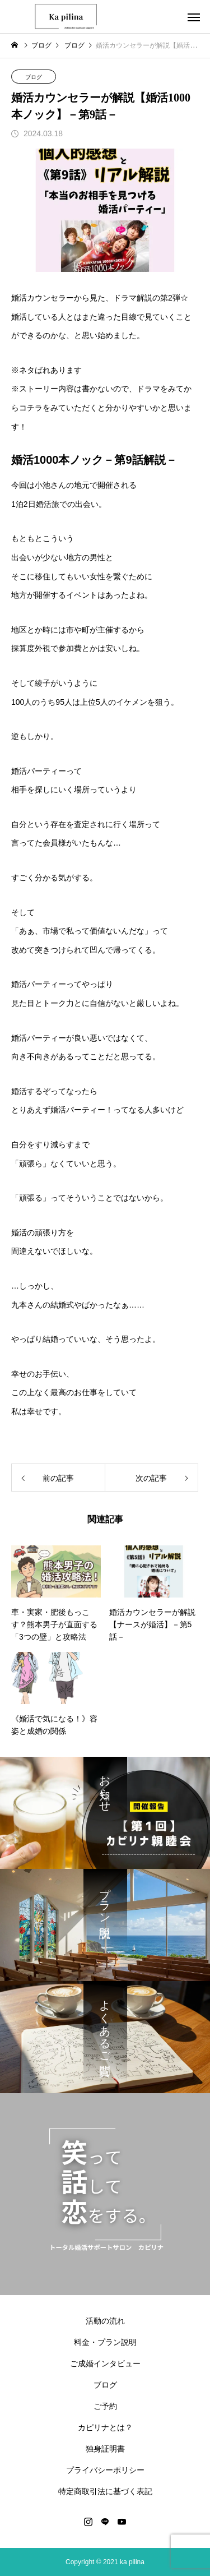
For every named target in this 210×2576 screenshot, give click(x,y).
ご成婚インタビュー (105, 2363)
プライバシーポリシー (105, 2470)
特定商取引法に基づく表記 (105, 2491)
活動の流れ (105, 2320)
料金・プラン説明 (105, 2342)
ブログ (33, 77)
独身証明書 (105, 2448)
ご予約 (105, 2406)
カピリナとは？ (105, 2427)
